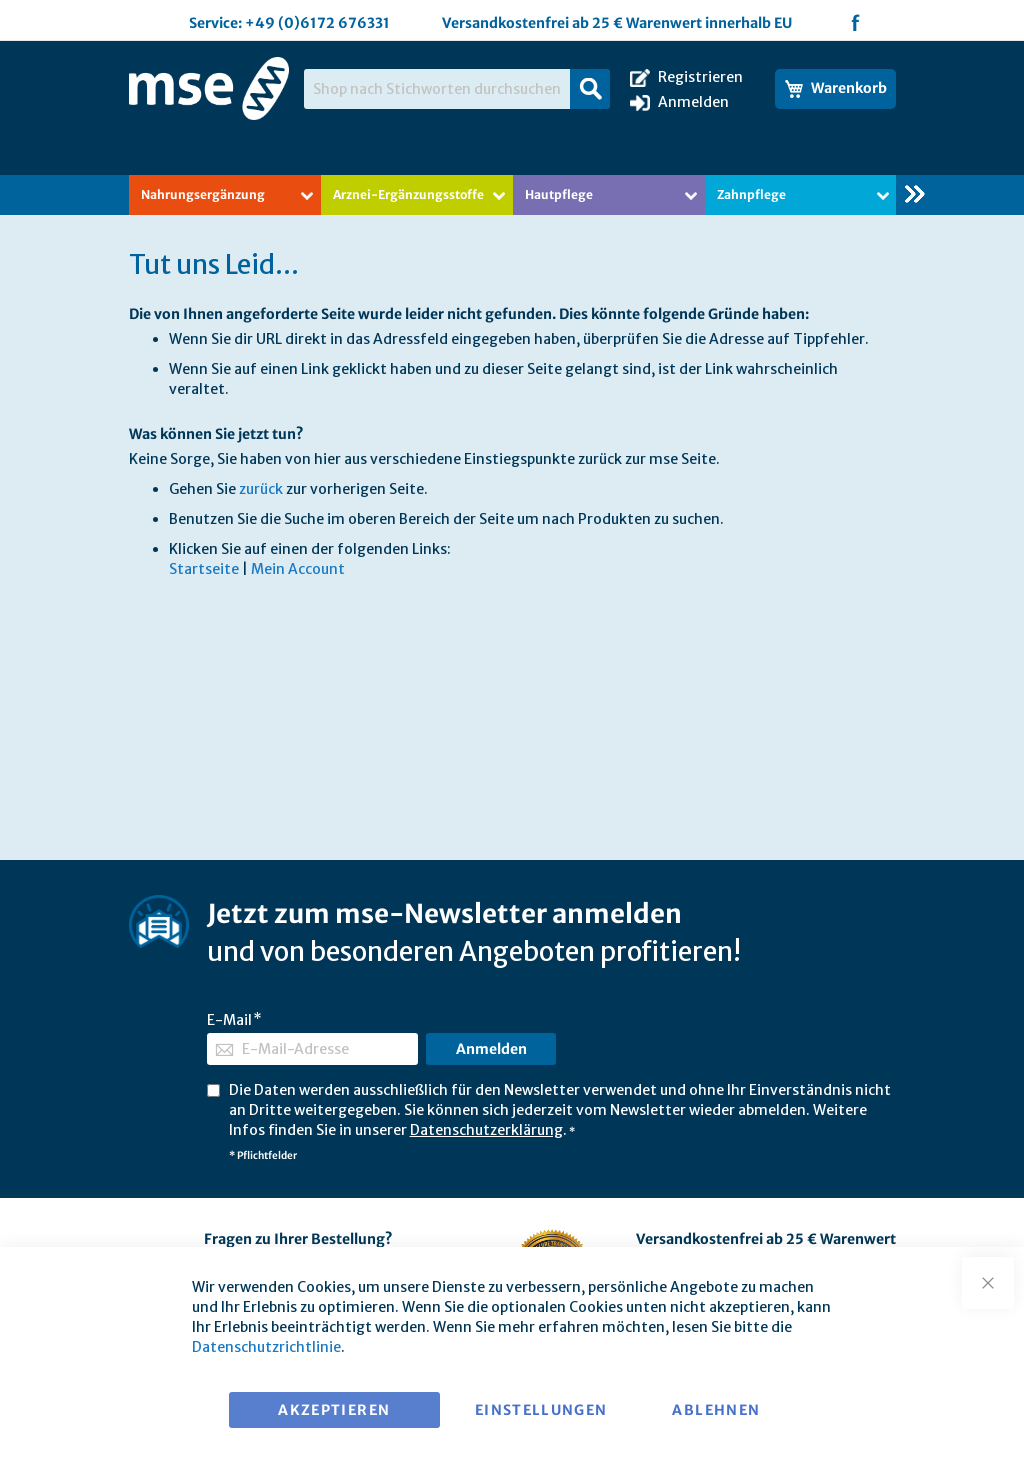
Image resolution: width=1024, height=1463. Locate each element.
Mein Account (298, 569)
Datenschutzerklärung (486, 1130)
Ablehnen (716, 1410)
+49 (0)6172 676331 (317, 23)
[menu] (512, 195)
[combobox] (457, 89)
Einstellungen (541, 1410)
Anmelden (693, 102)
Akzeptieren (334, 1410)
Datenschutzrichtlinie (266, 1347)
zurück (261, 489)
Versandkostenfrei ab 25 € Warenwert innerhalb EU (617, 23)
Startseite (204, 569)
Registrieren (700, 77)
